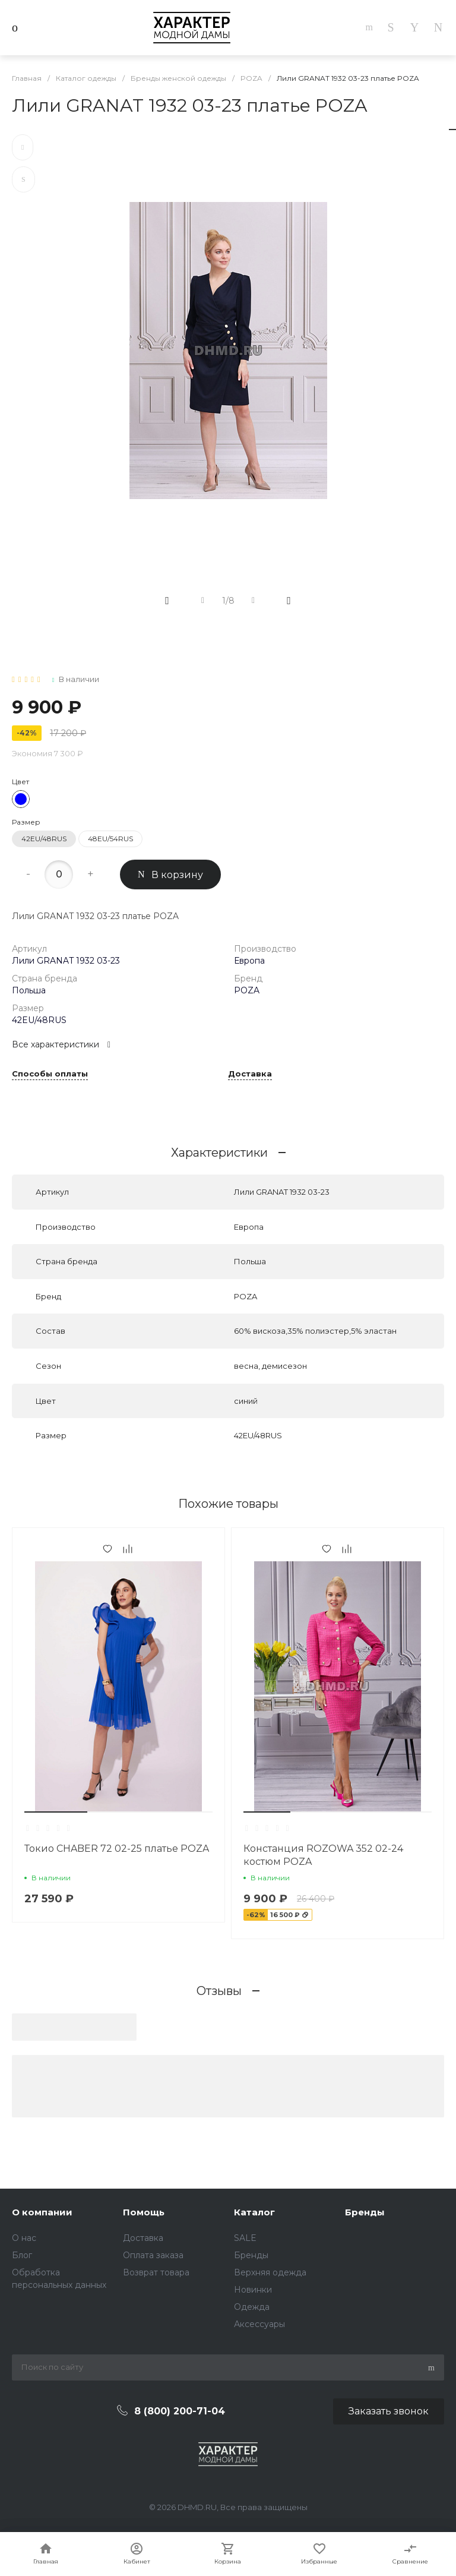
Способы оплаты (50, 1074)
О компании (42, 2212)
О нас (24, 2238)
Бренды (251, 2255)
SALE (245, 2238)
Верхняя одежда (270, 2272)
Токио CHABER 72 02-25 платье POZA (116, 1848)
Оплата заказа (153, 2255)
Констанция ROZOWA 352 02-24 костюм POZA (323, 1855)
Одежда (252, 2307)
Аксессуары (259, 2324)
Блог (22, 2255)
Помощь (143, 2212)
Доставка (250, 1074)
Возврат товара (156, 2272)
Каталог (254, 2212)
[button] (55, 1812)
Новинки (253, 2289)
